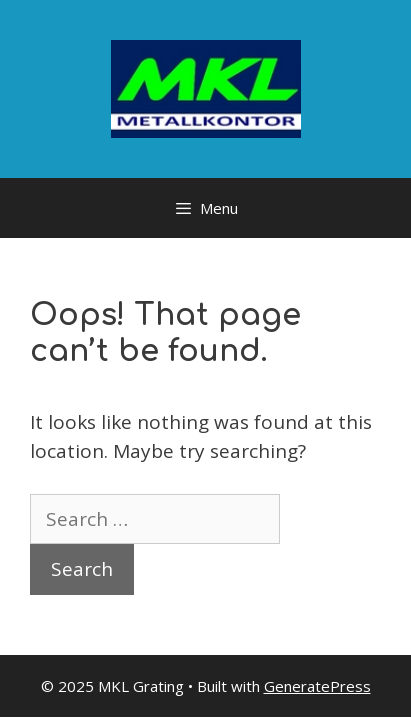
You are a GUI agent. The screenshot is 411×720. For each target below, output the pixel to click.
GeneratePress (317, 686)
